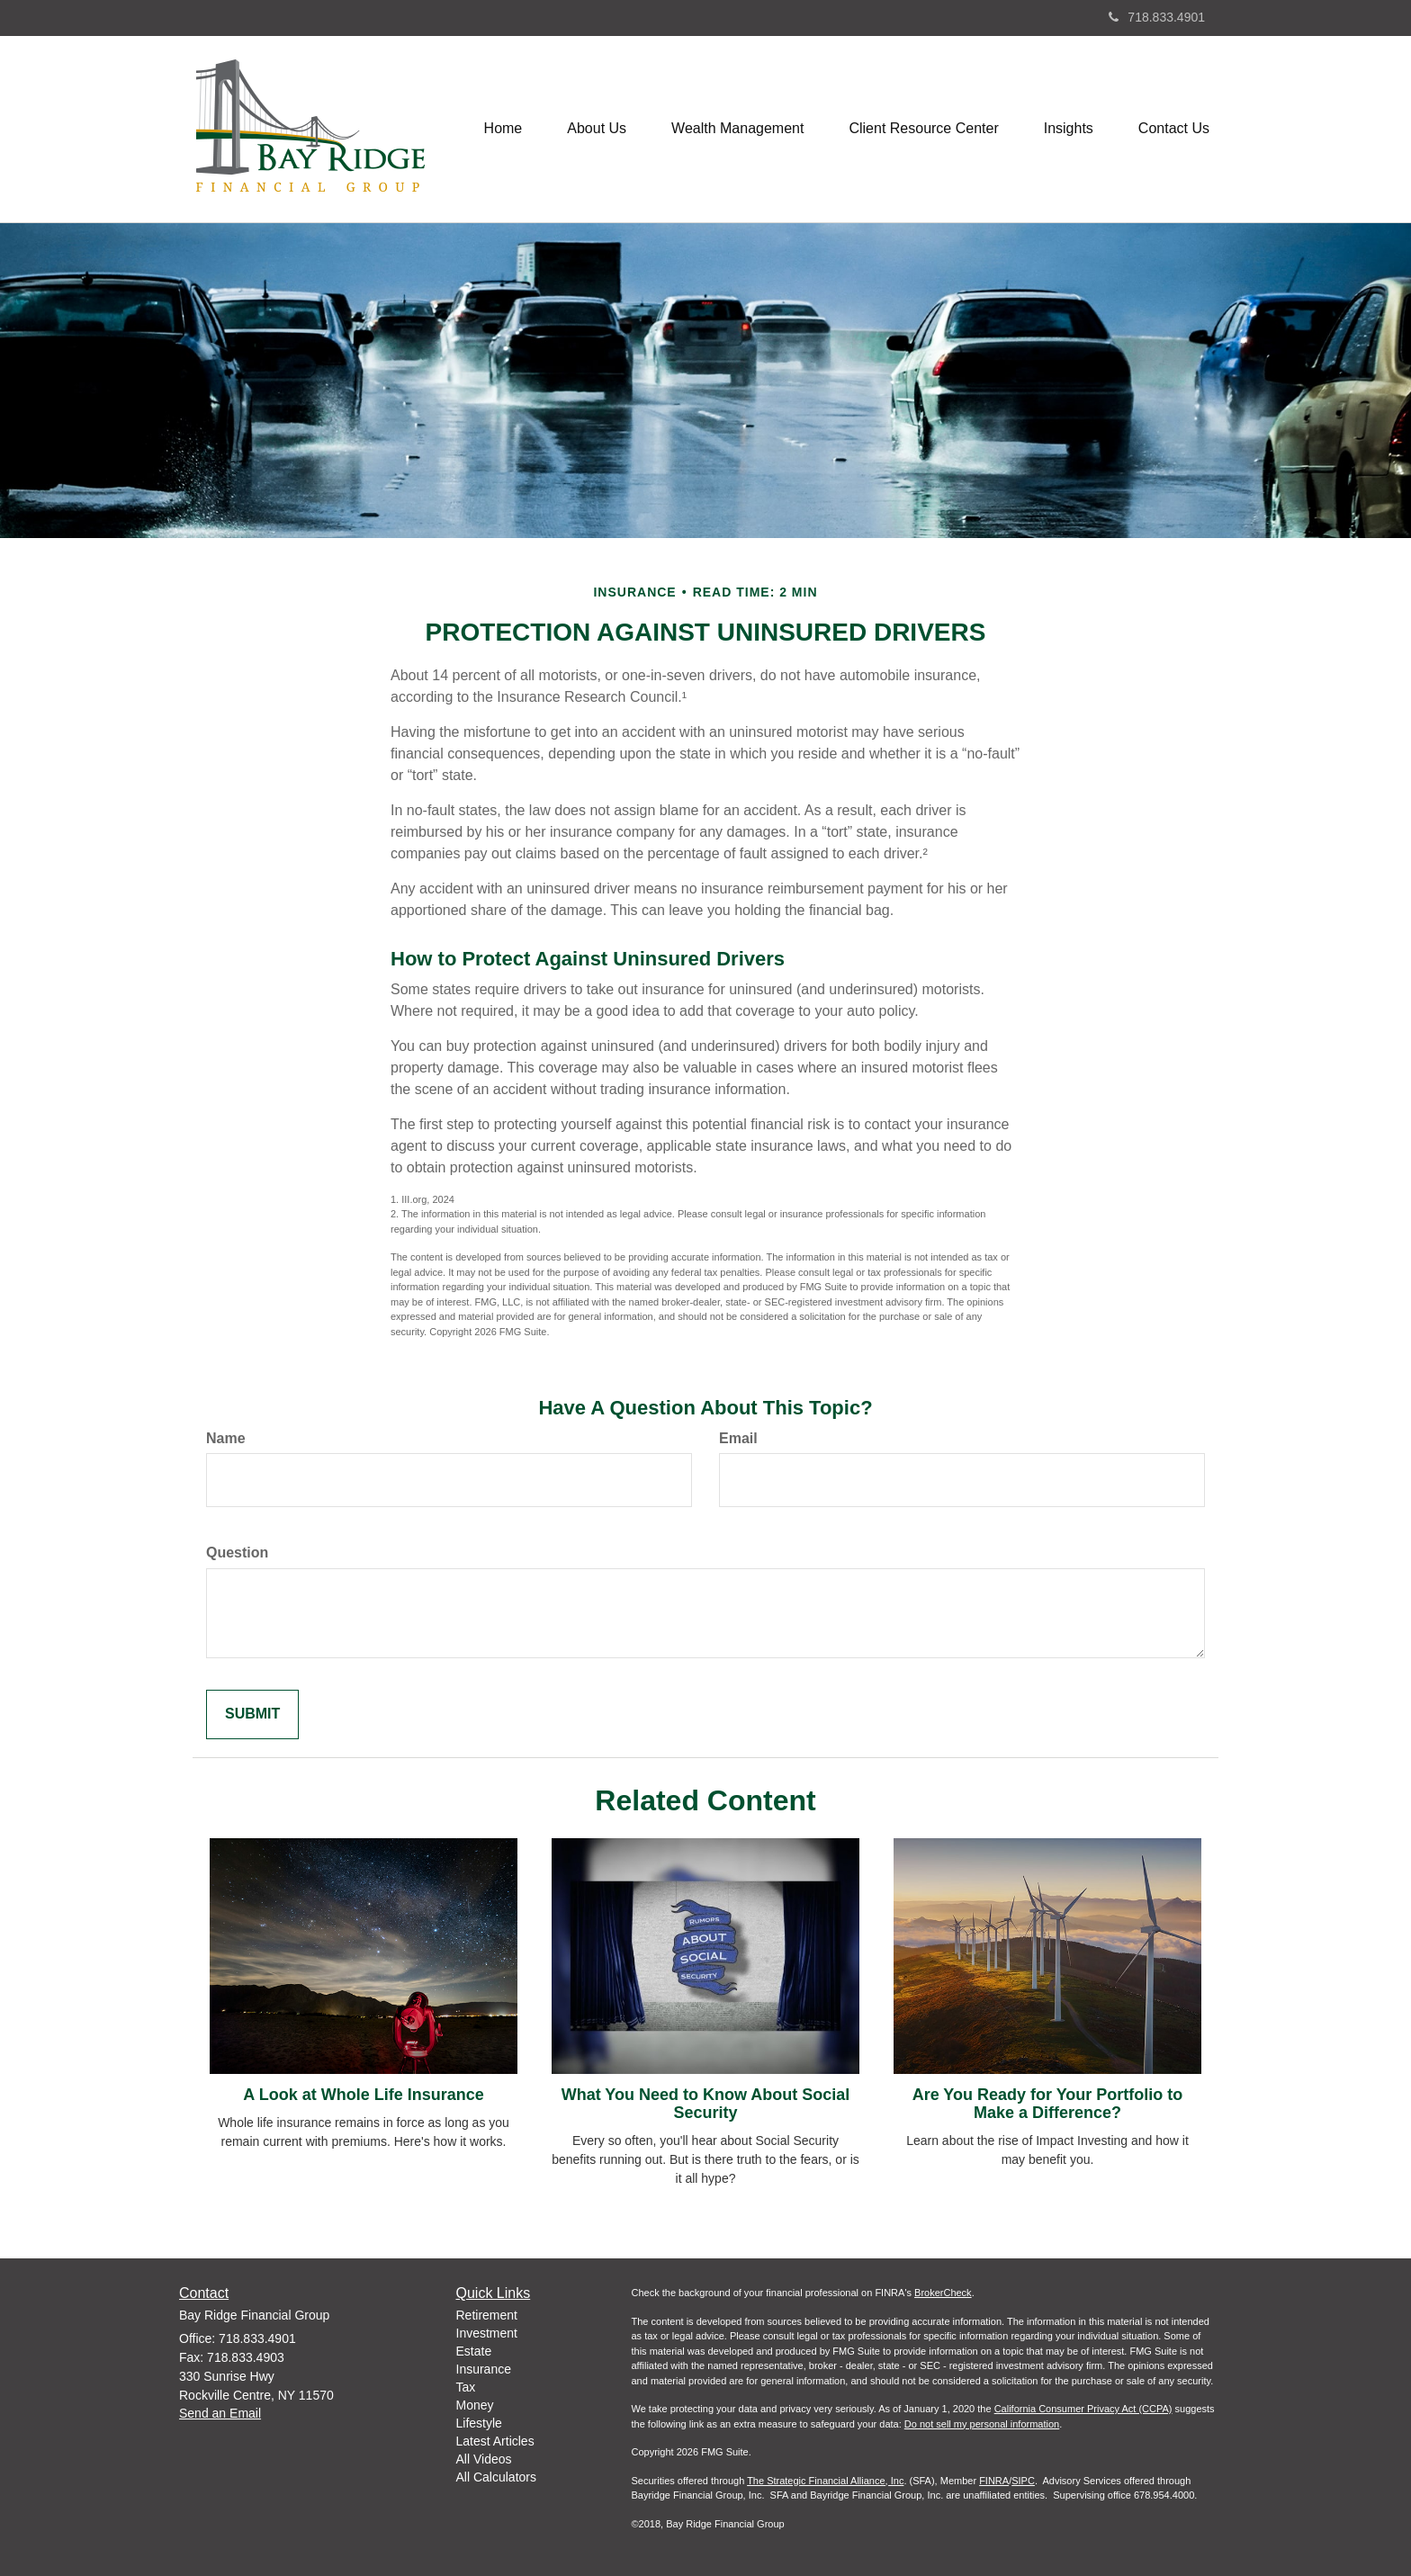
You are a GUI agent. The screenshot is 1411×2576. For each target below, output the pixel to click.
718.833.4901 (1157, 17)
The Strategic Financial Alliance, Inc (825, 2480)
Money (475, 2405)
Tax (466, 2387)
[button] (596, 128)
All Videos (484, 2459)
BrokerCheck (943, 2292)
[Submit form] (252, 1714)
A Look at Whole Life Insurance (363, 2095)
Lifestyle (479, 2423)
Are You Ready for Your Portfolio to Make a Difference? (1047, 2104)
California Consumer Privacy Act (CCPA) (1083, 2408)
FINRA (994, 2480)
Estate (474, 2351)
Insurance (483, 2369)
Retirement (486, 2315)
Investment (486, 2333)
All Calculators (496, 2477)
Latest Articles (495, 2441)
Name (226, 1438)
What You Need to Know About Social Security (706, 2104)
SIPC (1023, 2480)
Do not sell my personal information (981, 2424)
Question (237, 1552)
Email (738, 1438)
